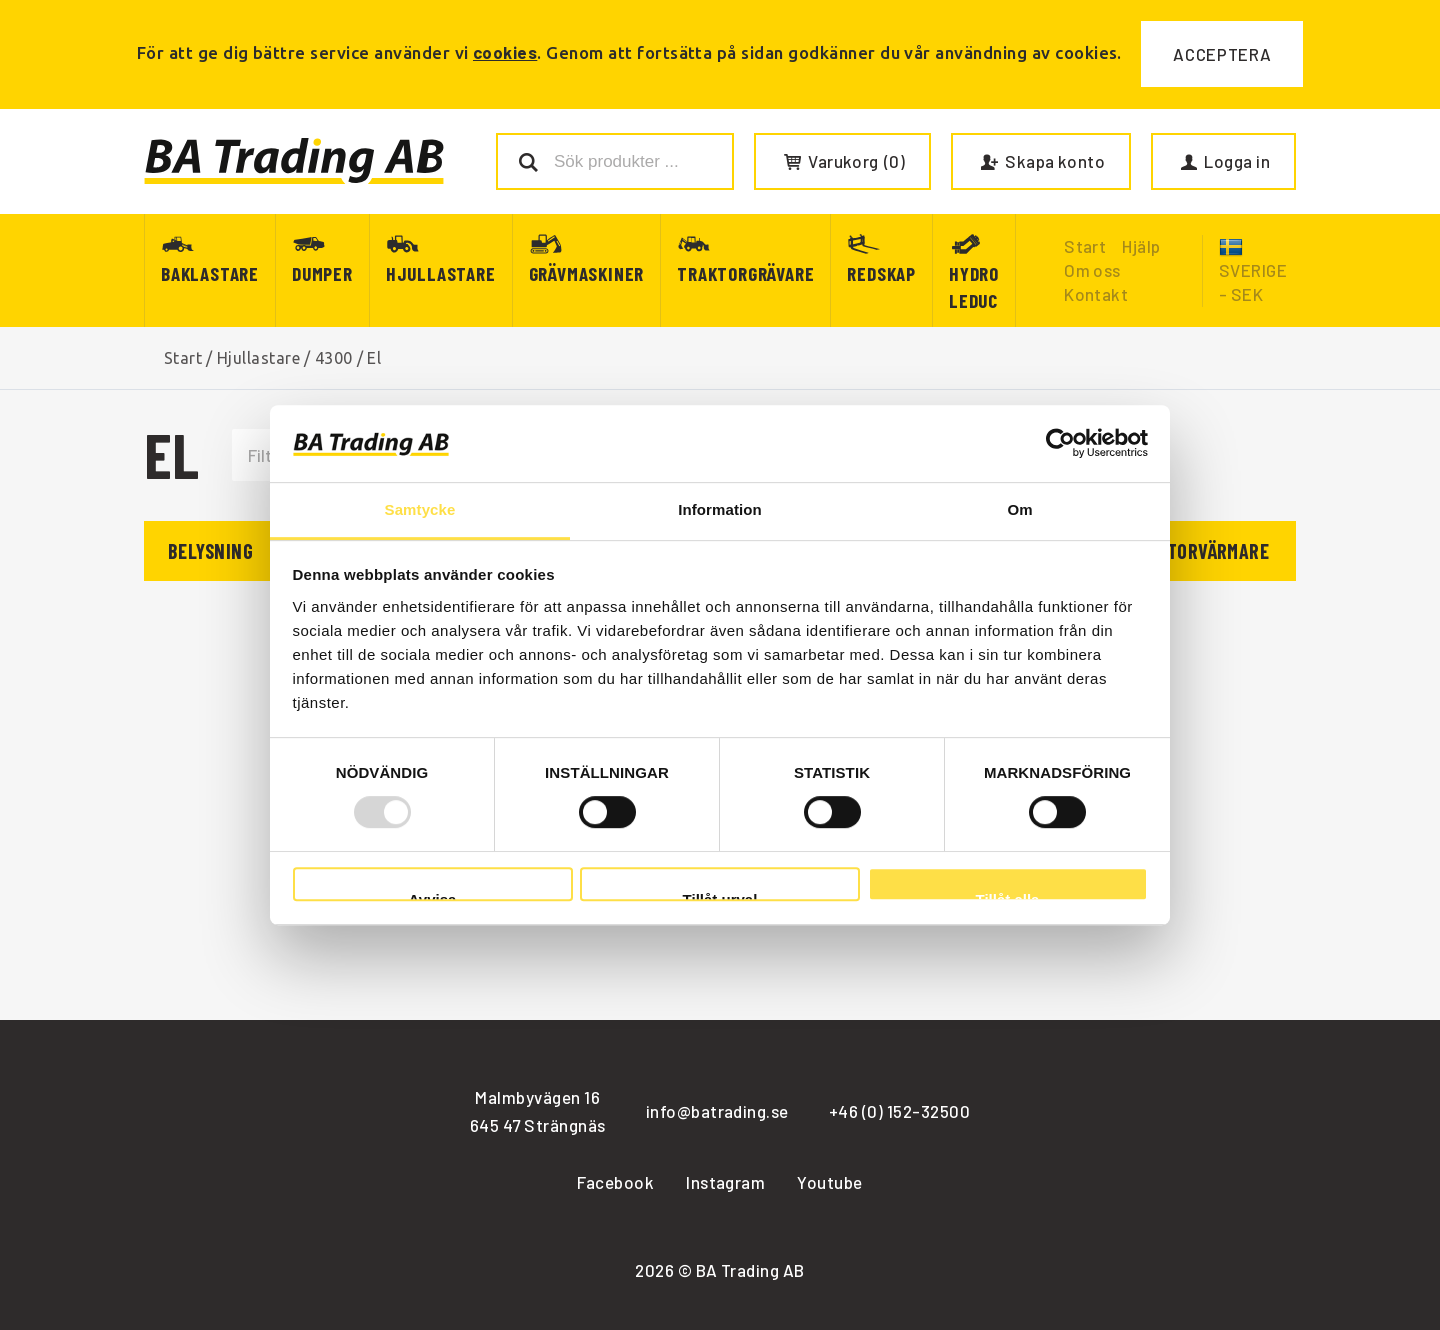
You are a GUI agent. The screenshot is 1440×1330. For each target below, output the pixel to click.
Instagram (725, 1182)
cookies (505, 52)
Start (183, 358)
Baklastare (210, 273)
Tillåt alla (1008, 896)
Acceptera (1222, 54)
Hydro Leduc (974, 287)
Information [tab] (720, 509)
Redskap (881, 273)
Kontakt (1096, 294)
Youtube (829, 1182)
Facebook (615, 1182)
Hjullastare (441, 273)
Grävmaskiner (587, 273)
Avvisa (433, 896)
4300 (334, 358)
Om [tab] (1019, 509)
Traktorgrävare (745, 273)
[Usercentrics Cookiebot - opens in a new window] (1060, 444)
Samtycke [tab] (420, 509)
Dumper (322, 273)
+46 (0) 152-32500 (899, 1111)
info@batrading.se (717, 1111)
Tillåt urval (720, 896)
